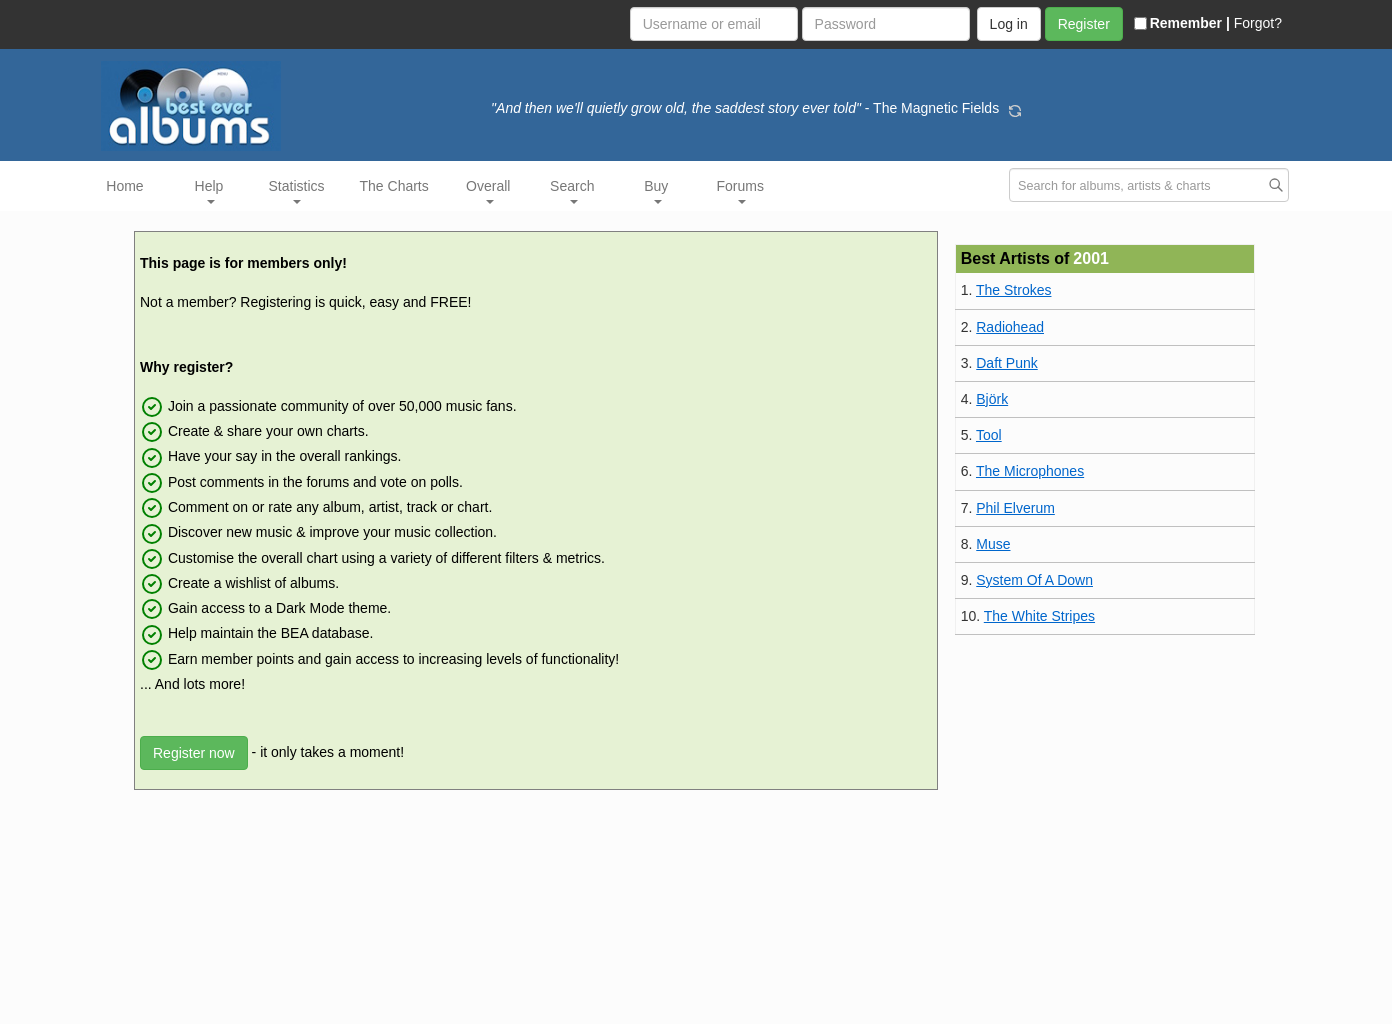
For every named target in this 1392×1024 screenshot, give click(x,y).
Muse (993, 544)
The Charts (394, 186)
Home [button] (124, 186)
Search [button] (572, 191)
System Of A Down (1034, 580)
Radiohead (1010, 327)
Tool (989, 435)
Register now (194, 753)
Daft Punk (1006, 363)
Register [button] (1084, 24)
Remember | (1182, 23)
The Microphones (1030, 471)
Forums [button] (740, 191)
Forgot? (1258, 23)
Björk (992, 399)
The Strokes (1013, 290)
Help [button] (209, 191)
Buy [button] (656, 191)
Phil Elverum (1015, 508)
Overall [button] (488, 191)
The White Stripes (1039, 616)
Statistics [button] (297, 191)
